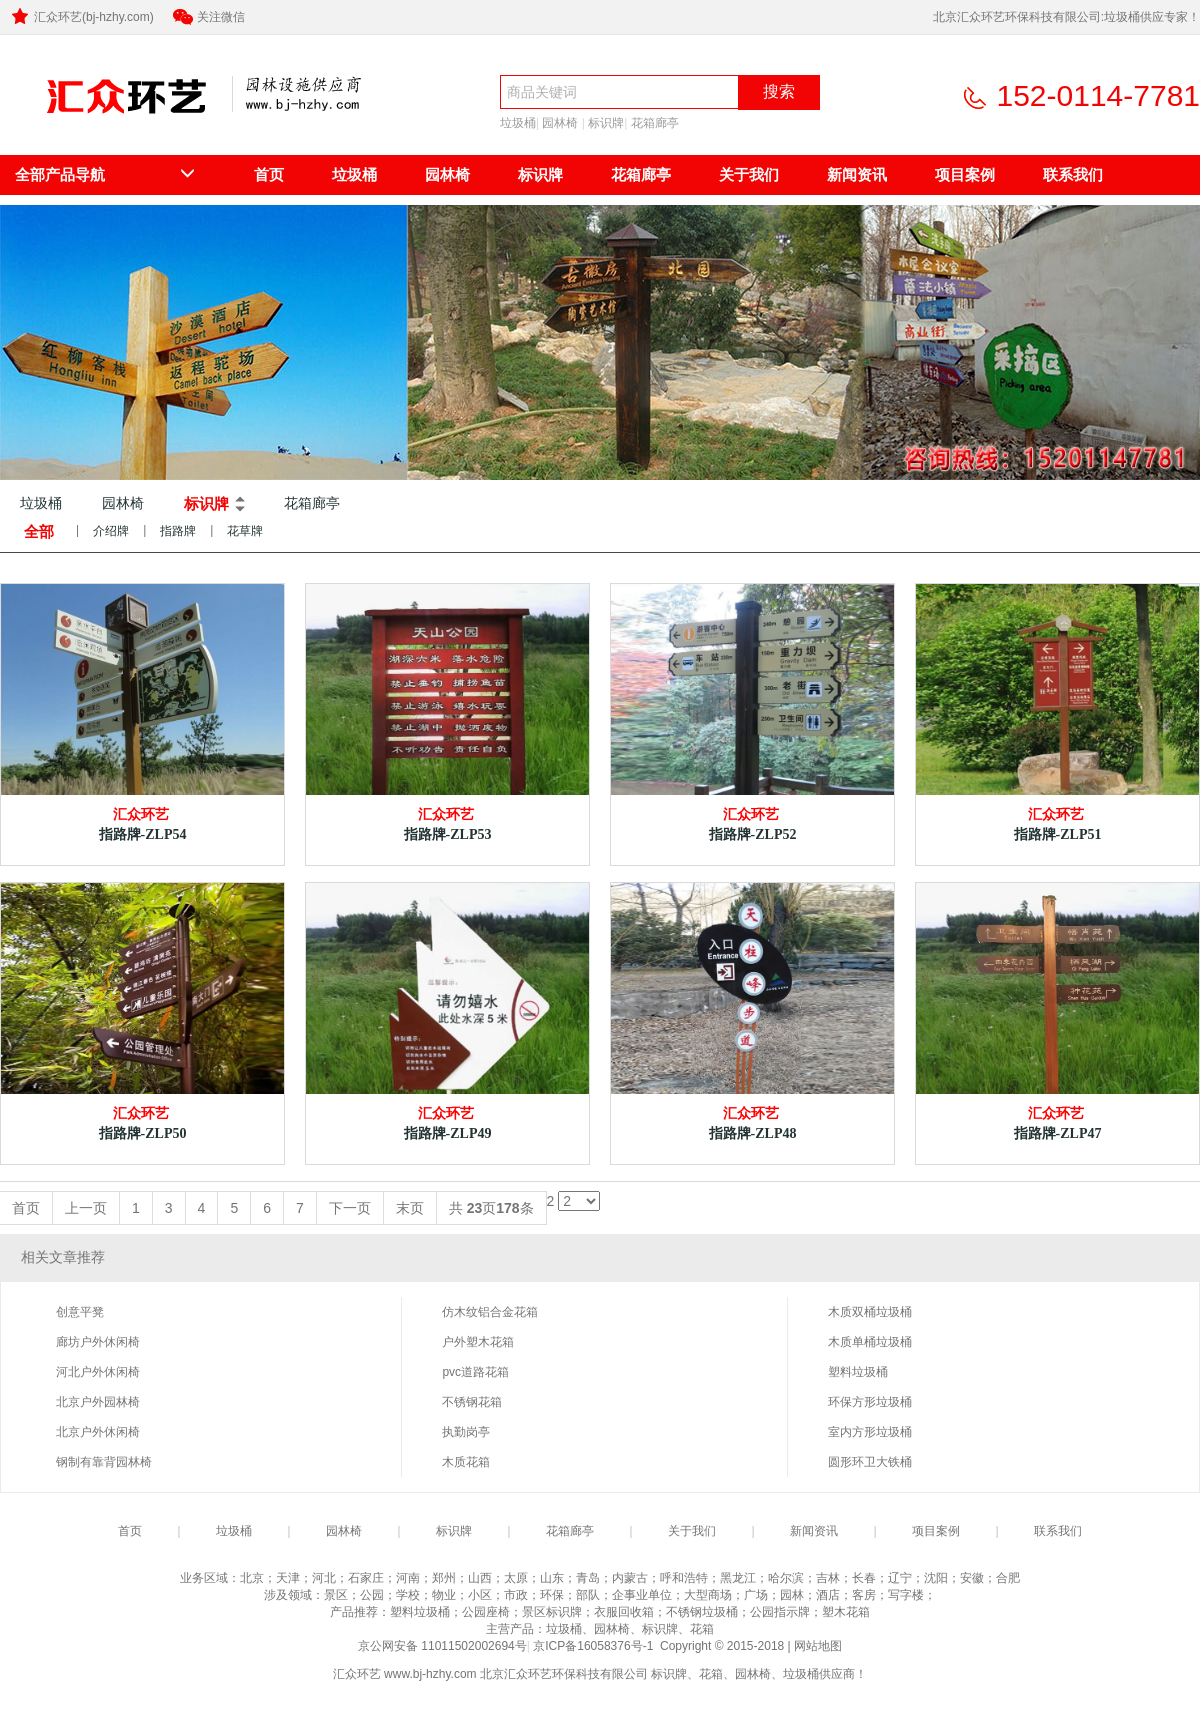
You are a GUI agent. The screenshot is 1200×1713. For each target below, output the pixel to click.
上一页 (86, 1208)
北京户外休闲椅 (98, 1432)
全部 (39, 531)
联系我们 (1073, 174)
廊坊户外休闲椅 (98, 1342)
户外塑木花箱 (478, 1342)
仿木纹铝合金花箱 (490, 1312)
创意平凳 (80, 1312)
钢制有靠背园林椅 (104, 1462)
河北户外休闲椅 (98, 1372)
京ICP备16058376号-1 (594, 1646)
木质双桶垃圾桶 (870, 1312)
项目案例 (965, 174)
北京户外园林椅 (98, 1402)
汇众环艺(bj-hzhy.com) (81, 17)
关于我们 (749, 174)
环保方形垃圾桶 (870, 1402)
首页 (269, 174)
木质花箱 (466, 1462)
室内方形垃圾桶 (870, 1432)
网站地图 (818, 1646)
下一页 (350, 1208)
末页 (410, 1208)
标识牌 (606, 123)
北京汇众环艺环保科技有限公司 (108, 126)
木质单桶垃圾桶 (870, 1342)
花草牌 (245, 531)
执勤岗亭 (466, 1432)
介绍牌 (111, 531)
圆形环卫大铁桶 (870, 1462)
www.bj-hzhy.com (430, 1674)
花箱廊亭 (655, 123)
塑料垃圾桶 (858, 1372)
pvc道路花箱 (475, 1372)
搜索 (779, 91)
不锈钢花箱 (472, 1402)
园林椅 (560, 123)
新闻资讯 (857, 174)
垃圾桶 (518, 123)
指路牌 (178, 531)
